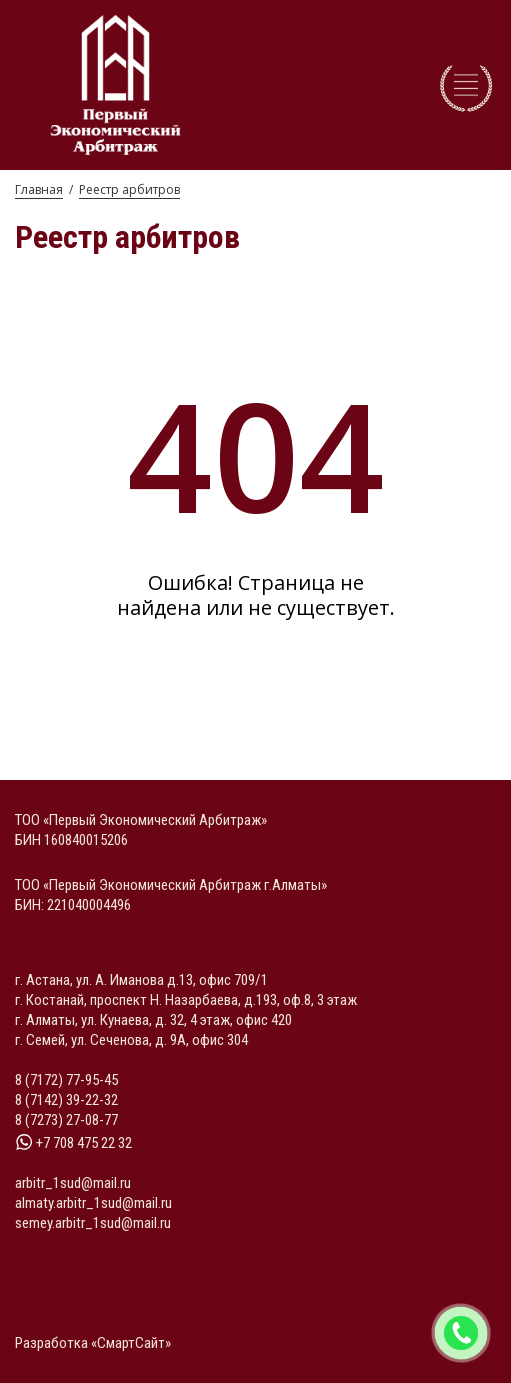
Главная (39, 189)
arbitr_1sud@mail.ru (73, 1183)
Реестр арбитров (129, 189)
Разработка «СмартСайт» (93, 1343)
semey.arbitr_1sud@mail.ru (93, 1223)
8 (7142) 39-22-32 (66, 1100)
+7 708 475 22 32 (73, 1143)
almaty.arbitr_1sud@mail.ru (93, 1203)
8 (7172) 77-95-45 (66, 1080)
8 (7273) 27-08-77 (66, 1120)
